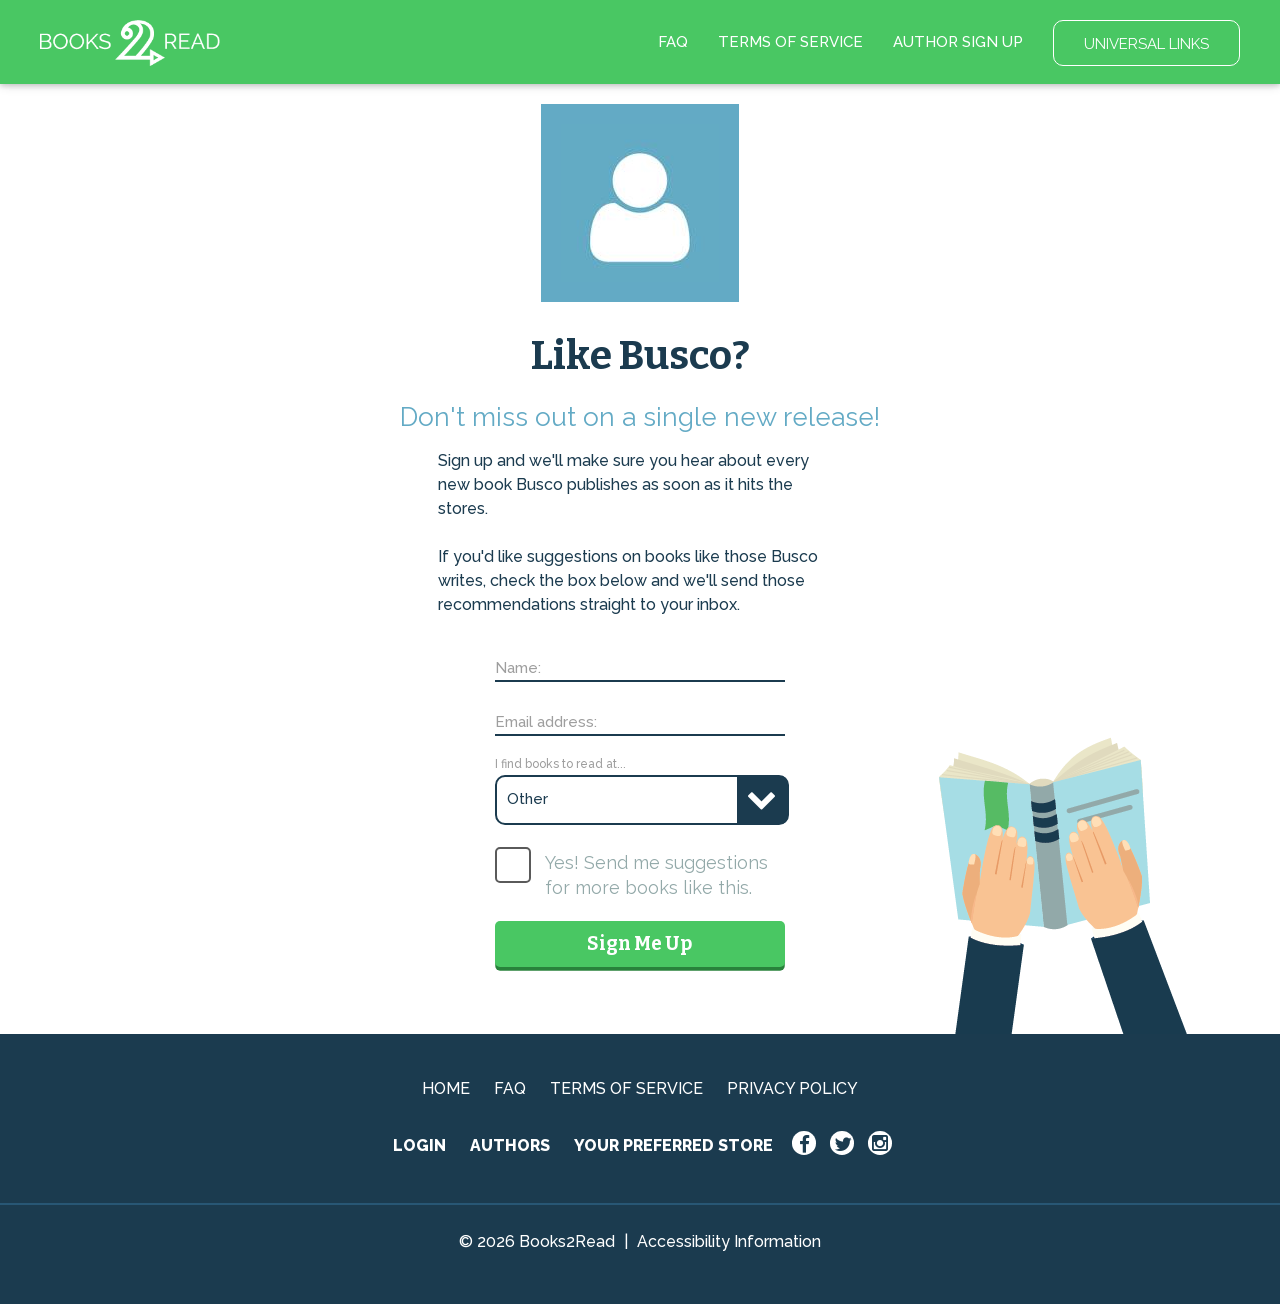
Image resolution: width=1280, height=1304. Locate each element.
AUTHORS (510, 1145)
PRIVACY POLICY (792, 1088)
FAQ (673, 42)
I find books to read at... (560, 764)
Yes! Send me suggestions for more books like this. (656, 875)
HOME (446, 1088)
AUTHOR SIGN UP (958, 42)
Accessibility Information (729, 1241)
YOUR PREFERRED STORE (673, 1145)
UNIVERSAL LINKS (1146, 44)
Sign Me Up (639, 943)
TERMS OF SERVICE (790, 42)
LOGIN (419, 1145)
